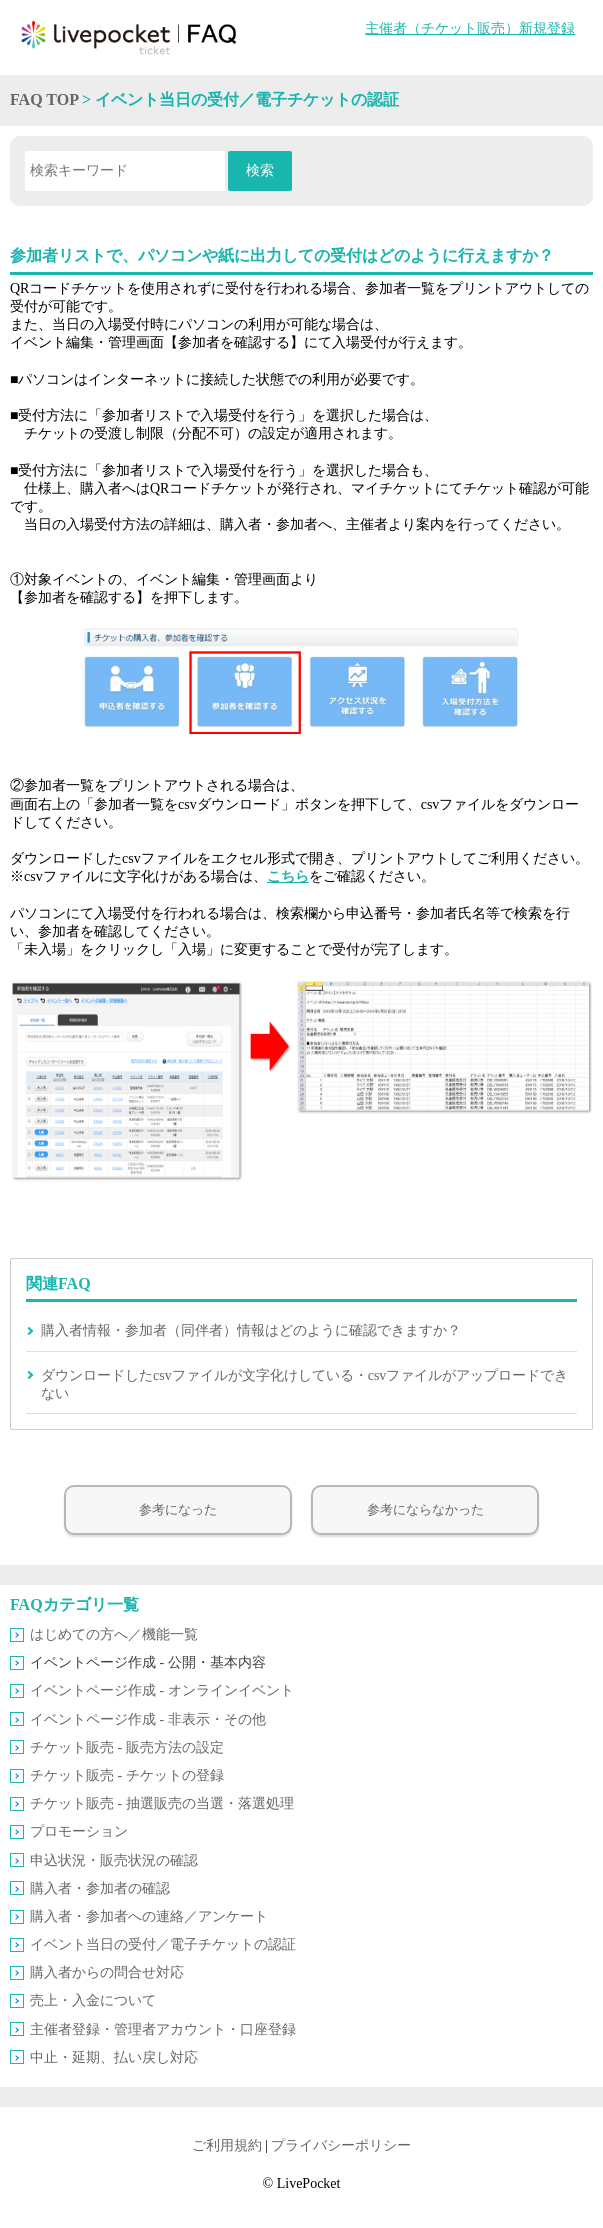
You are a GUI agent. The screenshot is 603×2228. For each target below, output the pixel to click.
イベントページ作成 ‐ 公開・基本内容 (148, 1662)
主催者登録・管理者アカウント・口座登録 (163, 2029)
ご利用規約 (227, 2145)
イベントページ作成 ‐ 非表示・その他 (148, 1719)
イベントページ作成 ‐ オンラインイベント (162, 1690)
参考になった (178, 1510)
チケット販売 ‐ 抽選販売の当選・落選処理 (162, 1803)
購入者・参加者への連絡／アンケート (149, 1916)
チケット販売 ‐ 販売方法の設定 (127, 1747)
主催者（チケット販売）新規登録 (470, 28)
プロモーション (79, 1831)
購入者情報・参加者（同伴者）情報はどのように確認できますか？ (251, 1330)
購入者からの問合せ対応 (107, 1972)
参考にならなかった (425, 1510)
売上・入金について (93, 2000)
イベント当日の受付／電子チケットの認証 (163, 1944)
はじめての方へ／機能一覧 (114, 1634)
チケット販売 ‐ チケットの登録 (127, 1775)
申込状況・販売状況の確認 (114, 1860)
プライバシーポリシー (341, 2145)
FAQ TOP (44, 99)
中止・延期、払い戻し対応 (114, 2057)
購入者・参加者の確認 (100, 1888)
